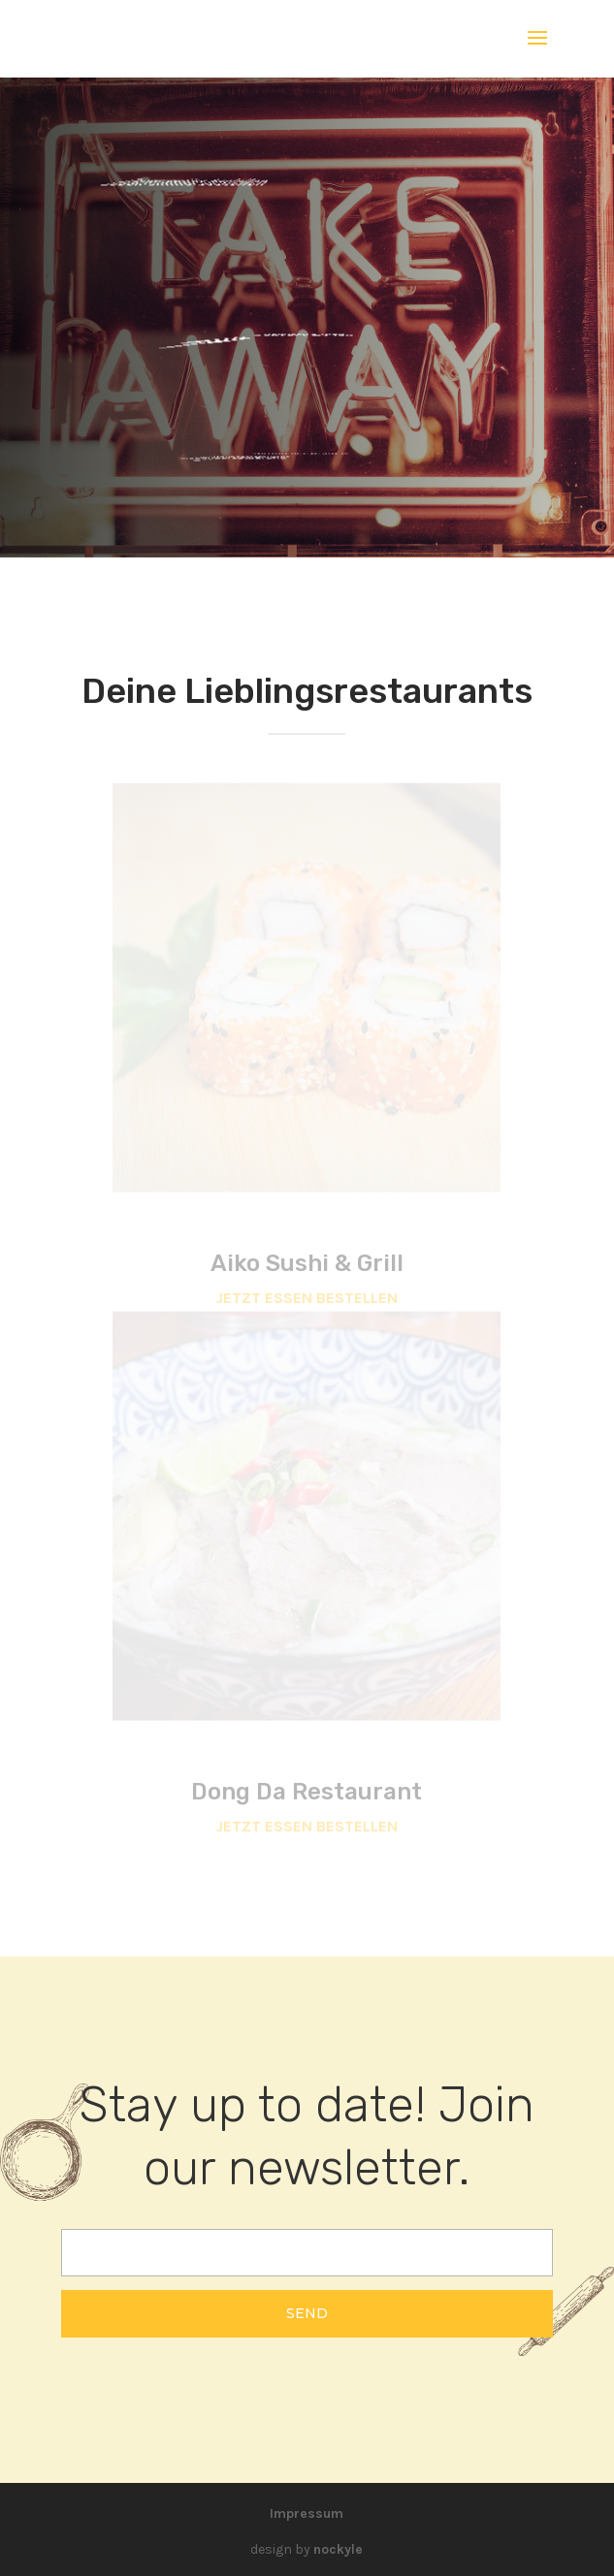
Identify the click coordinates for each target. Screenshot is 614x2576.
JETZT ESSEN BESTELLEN (307, 1297)
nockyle (338, 2549)
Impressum (306, 2513)
